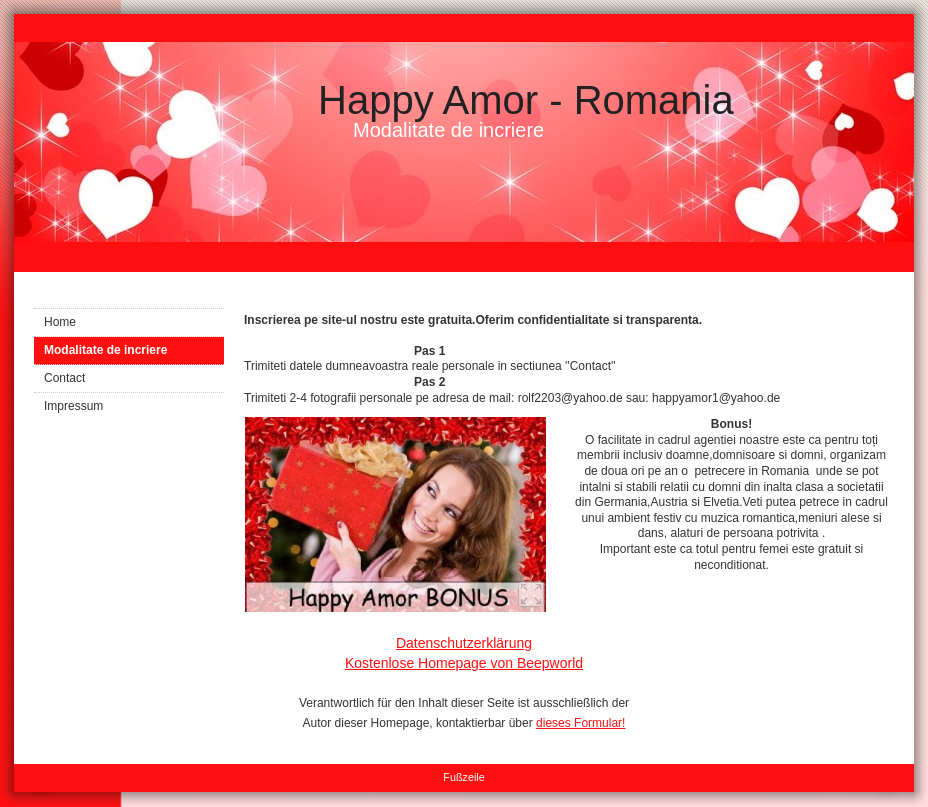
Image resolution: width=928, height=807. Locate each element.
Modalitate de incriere (105, 350)
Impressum (73, 406)
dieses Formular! (580, 723)
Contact (64, 378)
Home (60, 322)
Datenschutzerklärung (464, 643)
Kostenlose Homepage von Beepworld (464, 663)
